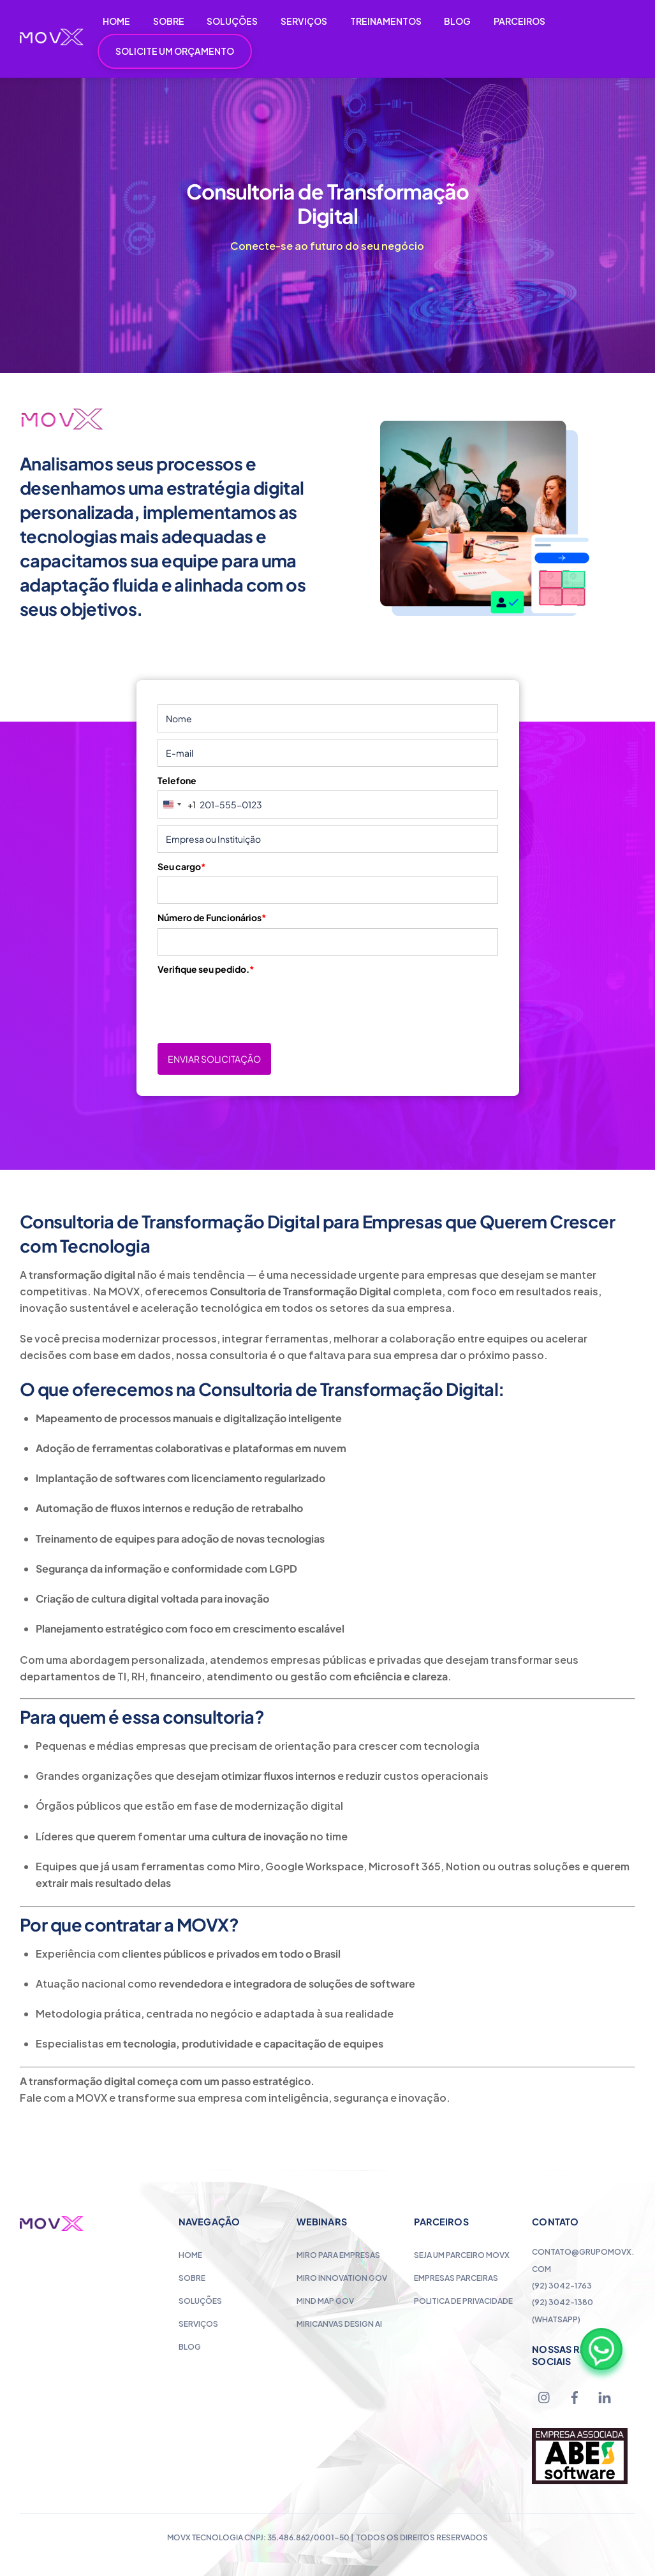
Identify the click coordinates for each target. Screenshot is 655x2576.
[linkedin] (604, 2396)
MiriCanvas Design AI (339, 2324)
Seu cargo (182, 866)
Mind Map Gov (325, 2301)
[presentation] (254, 1004)
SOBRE (168, 21)
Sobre (192, 2278)
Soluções (200, 2301)
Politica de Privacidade (463, 2301)
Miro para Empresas (338, 2255)
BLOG (457, 21)
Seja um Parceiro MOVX (462, 2255)
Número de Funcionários (212, 917)
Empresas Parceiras (456, 2278)
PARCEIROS (519, 21)
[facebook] (574, 2396)
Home (190, 2255)
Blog (190, 2347)
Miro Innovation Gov (342, 2278)
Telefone (177, 780)
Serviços (198, 2324)
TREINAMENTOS (386, 21)
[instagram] (544, 2396)
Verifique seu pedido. (206, 969)
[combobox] (177, 804)
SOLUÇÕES (232, 21)
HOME (116, 21)
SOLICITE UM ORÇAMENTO (174, 51)
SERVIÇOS (304, 21)
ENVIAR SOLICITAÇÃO (214, 1059)
